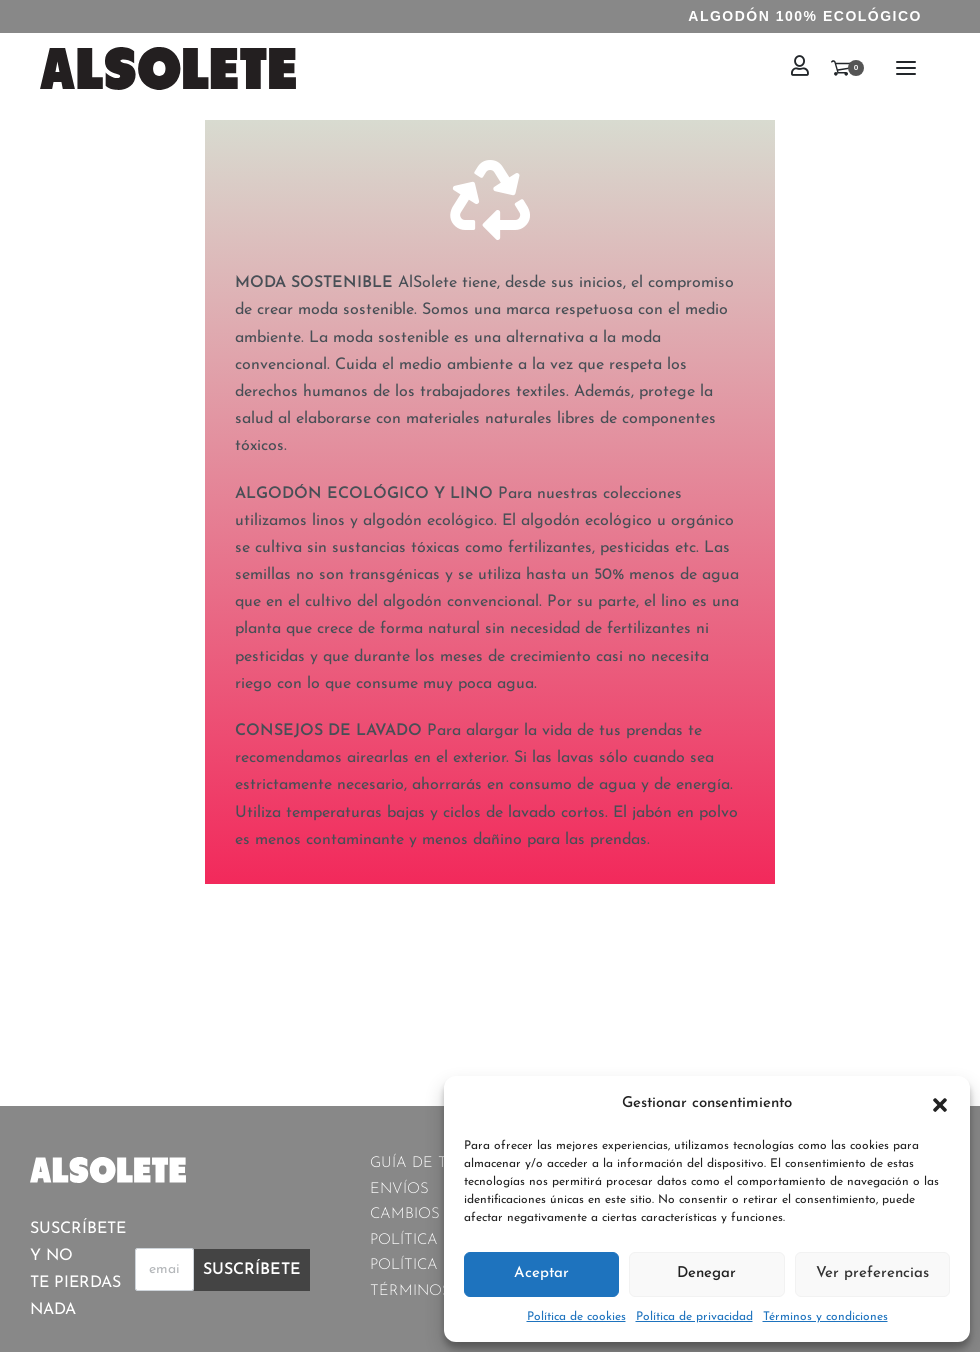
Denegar (706, 1273)
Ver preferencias (872, 1273)
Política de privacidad (694, 1317)
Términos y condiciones (825, 1317)
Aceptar (541, 1273)
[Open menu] (906, 68)
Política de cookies (576, 1317)
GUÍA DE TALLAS (432, 1163)
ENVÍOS (399, 1189)
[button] (940, 1104)
